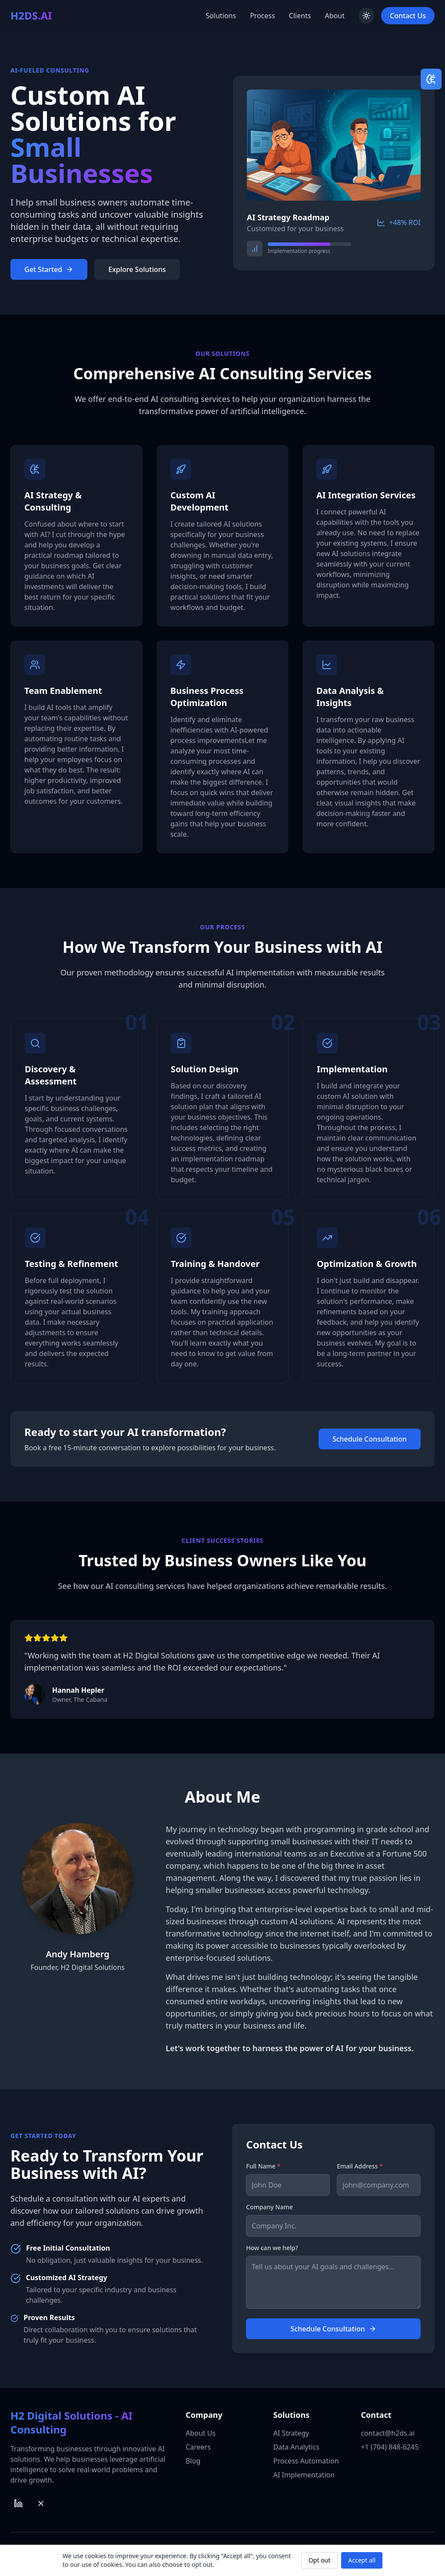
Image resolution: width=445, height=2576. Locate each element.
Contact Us (408, 15)
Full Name (263, 2166)
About (335, 15)
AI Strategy (291, 2433)
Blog (193, 2461)
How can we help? (272, 2248)
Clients (300, 15)
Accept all (361, 2560)
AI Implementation (304, 2475)
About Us (201, 2433)
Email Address (359, 2166)
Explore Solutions (137, 269)
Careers (198, 2447)
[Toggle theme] (366, 15)
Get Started (48, 269)
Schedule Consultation (369, 1439)
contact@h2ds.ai (388, 2433)
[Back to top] (31, 16)
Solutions (221, 15)
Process (262, 15)
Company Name (269, 2207)
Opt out (319, 2560)
